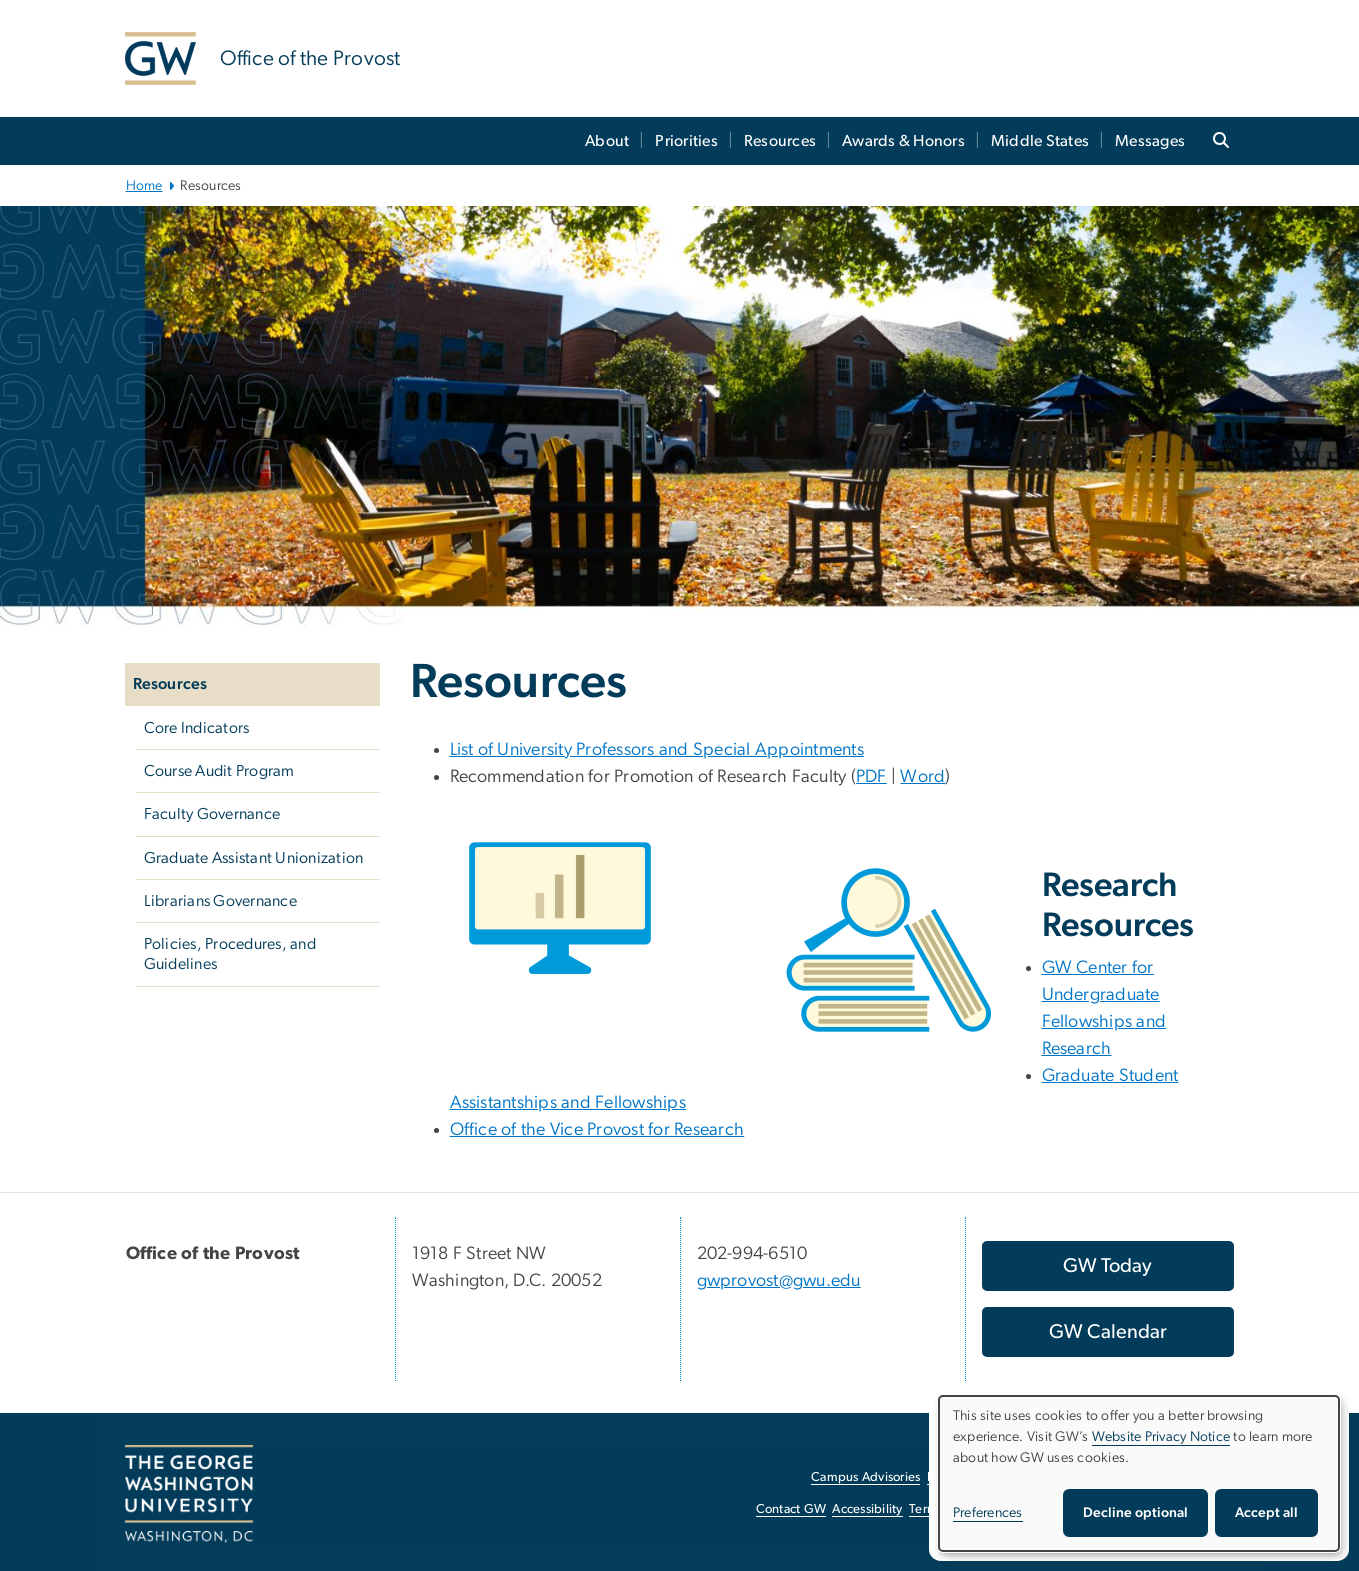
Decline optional (1135, 1513)
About (607, 141)
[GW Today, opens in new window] (1108, 1266)
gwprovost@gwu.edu (779, 1281)
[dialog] (1139, 1473)
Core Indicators (197, 728)
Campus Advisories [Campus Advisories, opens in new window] (865, 1477)
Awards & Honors (903, 141)
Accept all (1266, 1513)
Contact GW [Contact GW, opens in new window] (791, 1509)
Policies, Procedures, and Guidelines (230, 954)
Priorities (686, 141)
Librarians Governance (220, 901)
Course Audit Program (219, 771)
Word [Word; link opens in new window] (922, 777)
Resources (780, 141)
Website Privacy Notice (1161, 1437)
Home (144, 186)
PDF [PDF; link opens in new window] (871, 777)
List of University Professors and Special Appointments (657, 750)
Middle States (1040, 141)
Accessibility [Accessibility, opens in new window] (867, 1509)
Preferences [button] (988, 1513)
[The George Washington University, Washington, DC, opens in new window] (189, 1494)
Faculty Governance (212, 814)
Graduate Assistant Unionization (254, 858)
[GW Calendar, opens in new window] (1108, 1332)
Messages (1150, 141)
